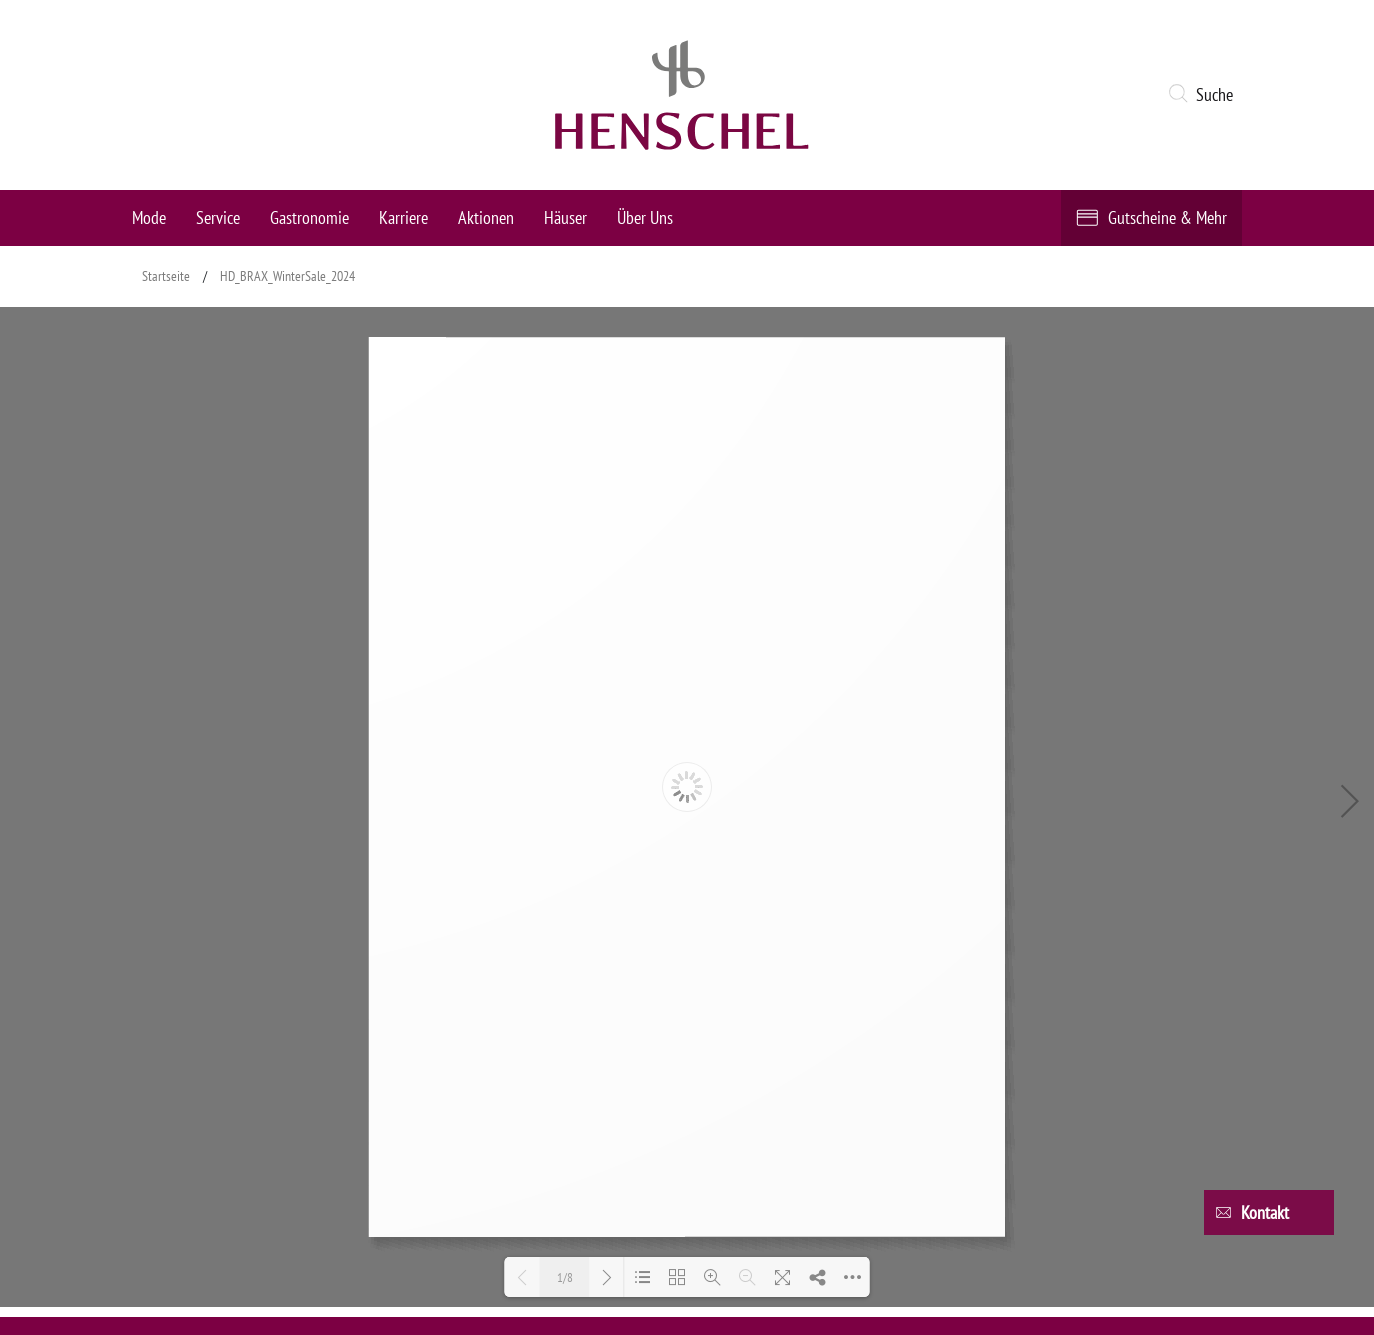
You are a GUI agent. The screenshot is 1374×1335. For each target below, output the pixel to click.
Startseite (166, 276)
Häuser (565, 217)
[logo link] (682, 95)
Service (218, 217)
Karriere (403, 217)
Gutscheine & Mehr (1167, 217)
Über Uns (645, 217)
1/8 (565, 1277)
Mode (149, 217)
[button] (1204, 95)
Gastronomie (309, 217)
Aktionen (486, 217)
